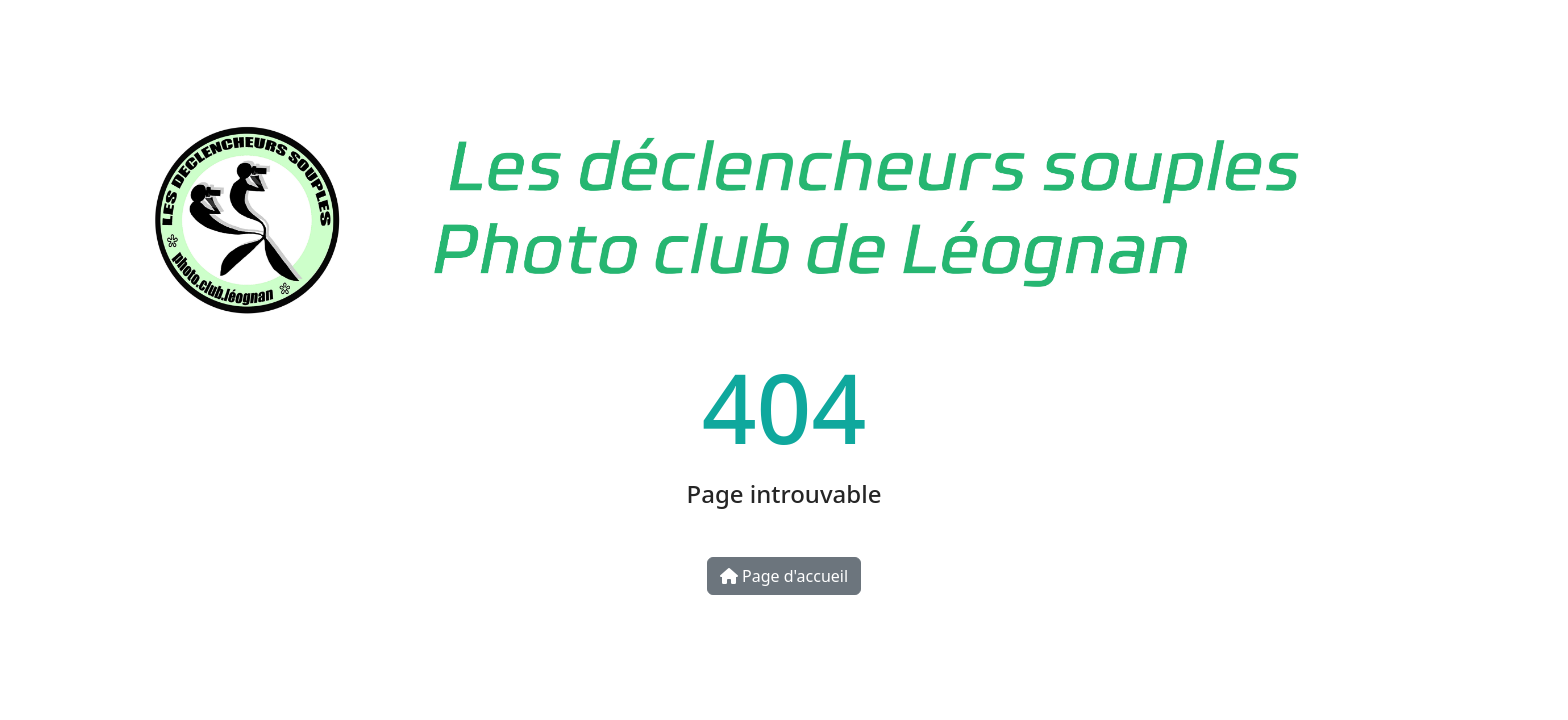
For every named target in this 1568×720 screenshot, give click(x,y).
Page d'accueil (784, 576)
